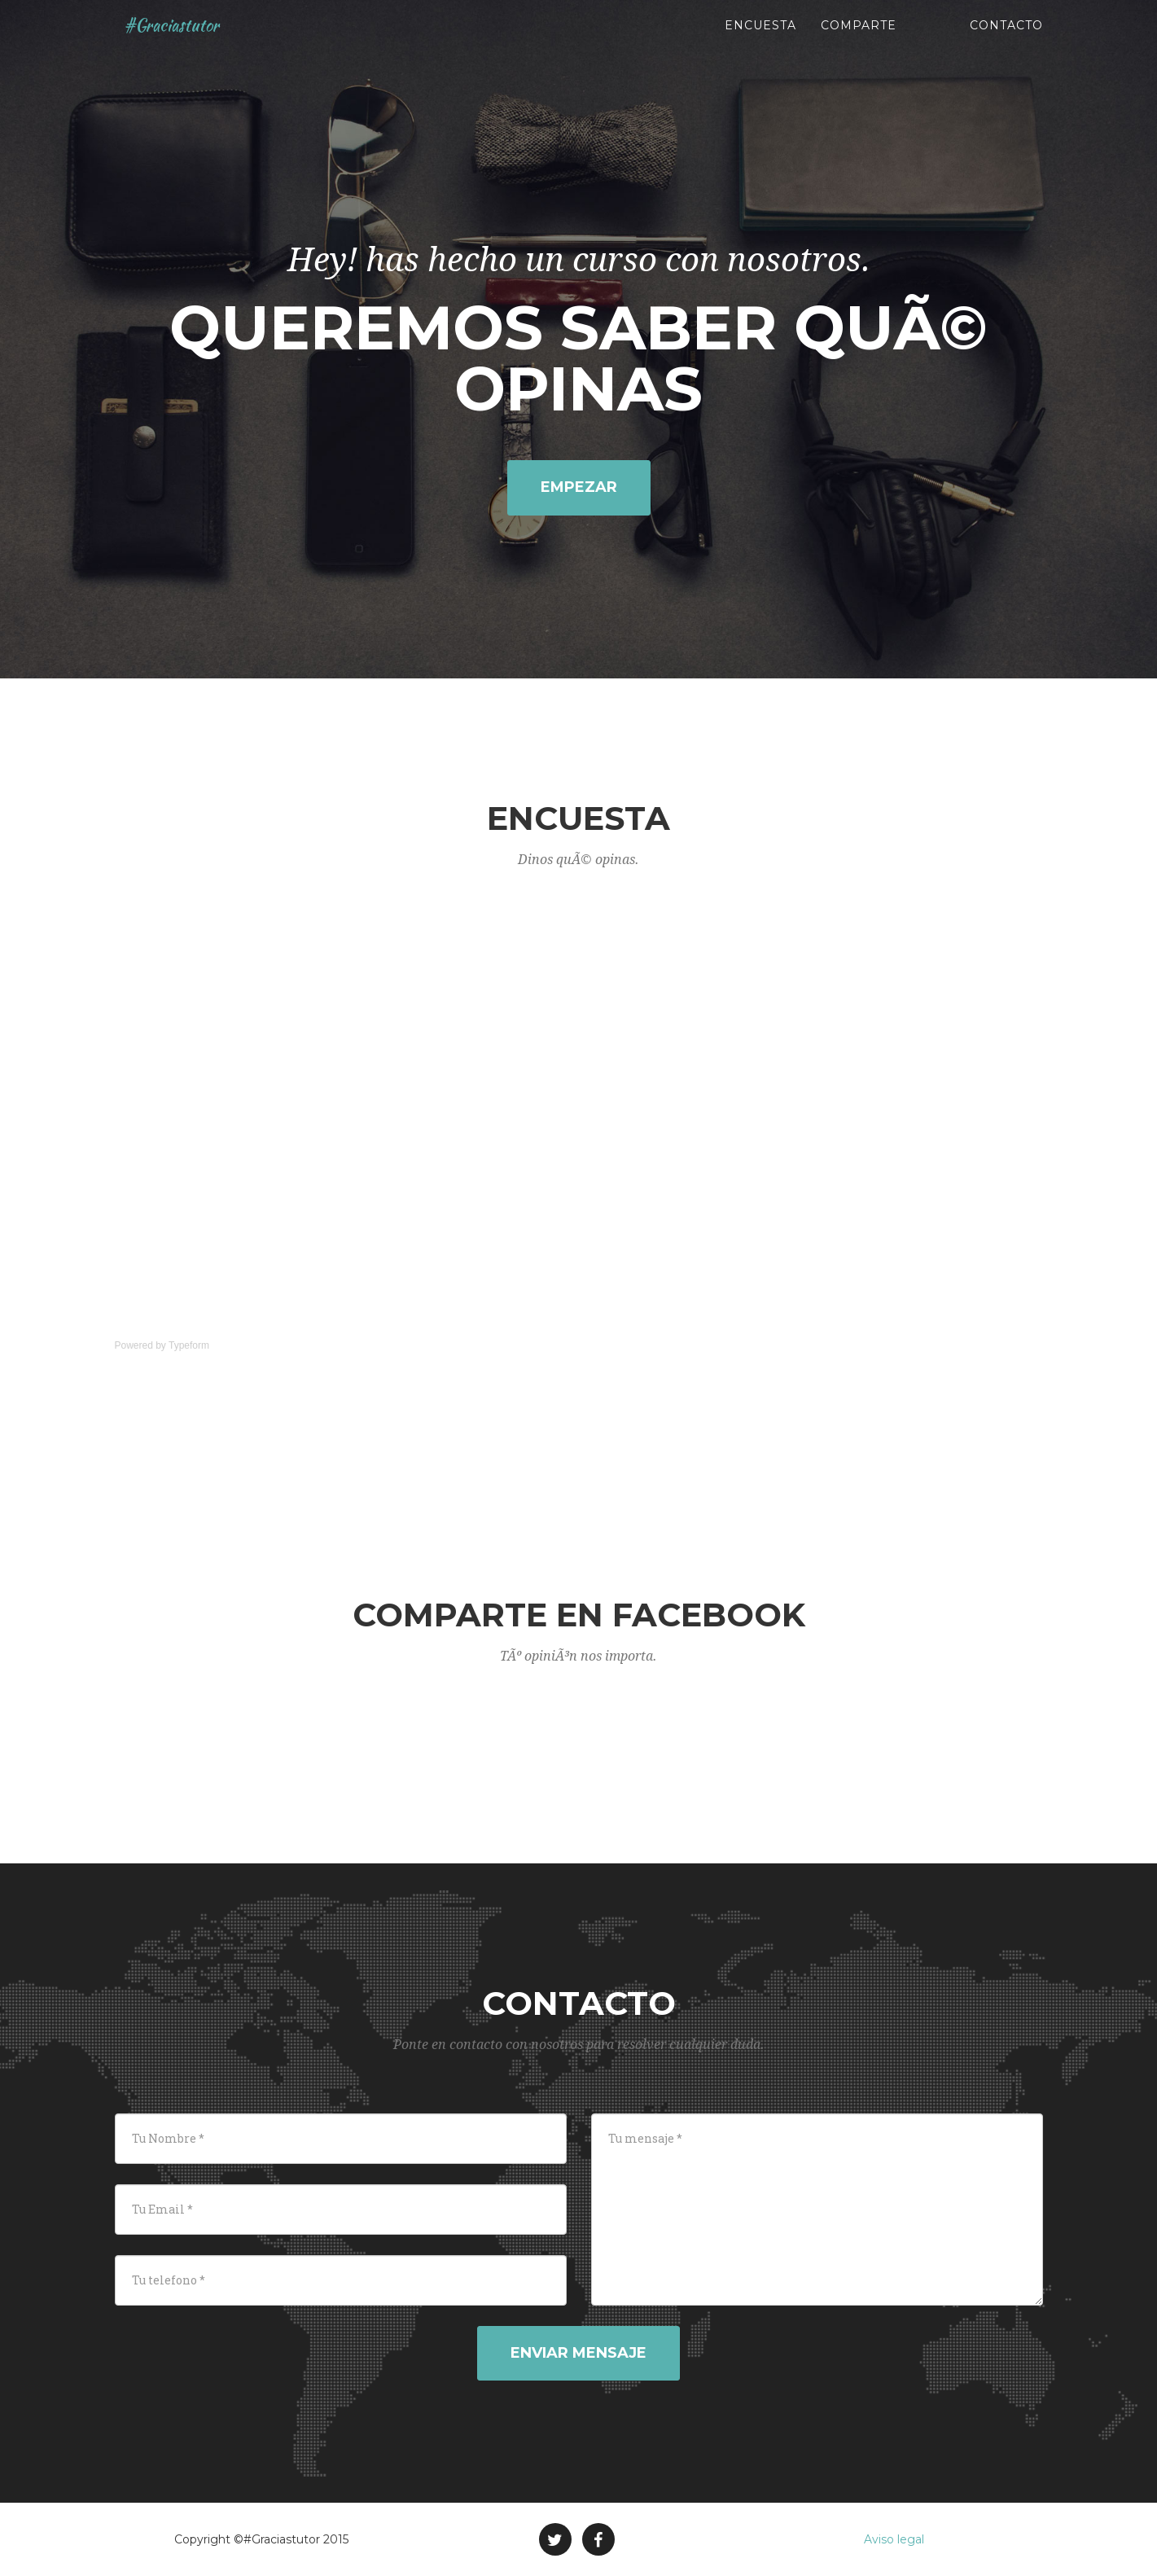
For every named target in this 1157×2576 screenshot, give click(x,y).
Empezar (579, 487)
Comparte (858, 40)
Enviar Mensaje (578, 2353)
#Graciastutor (179, 40)
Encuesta (760, 40)
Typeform (189, 1345)
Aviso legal (894, 2539)
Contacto (1006, 40)
